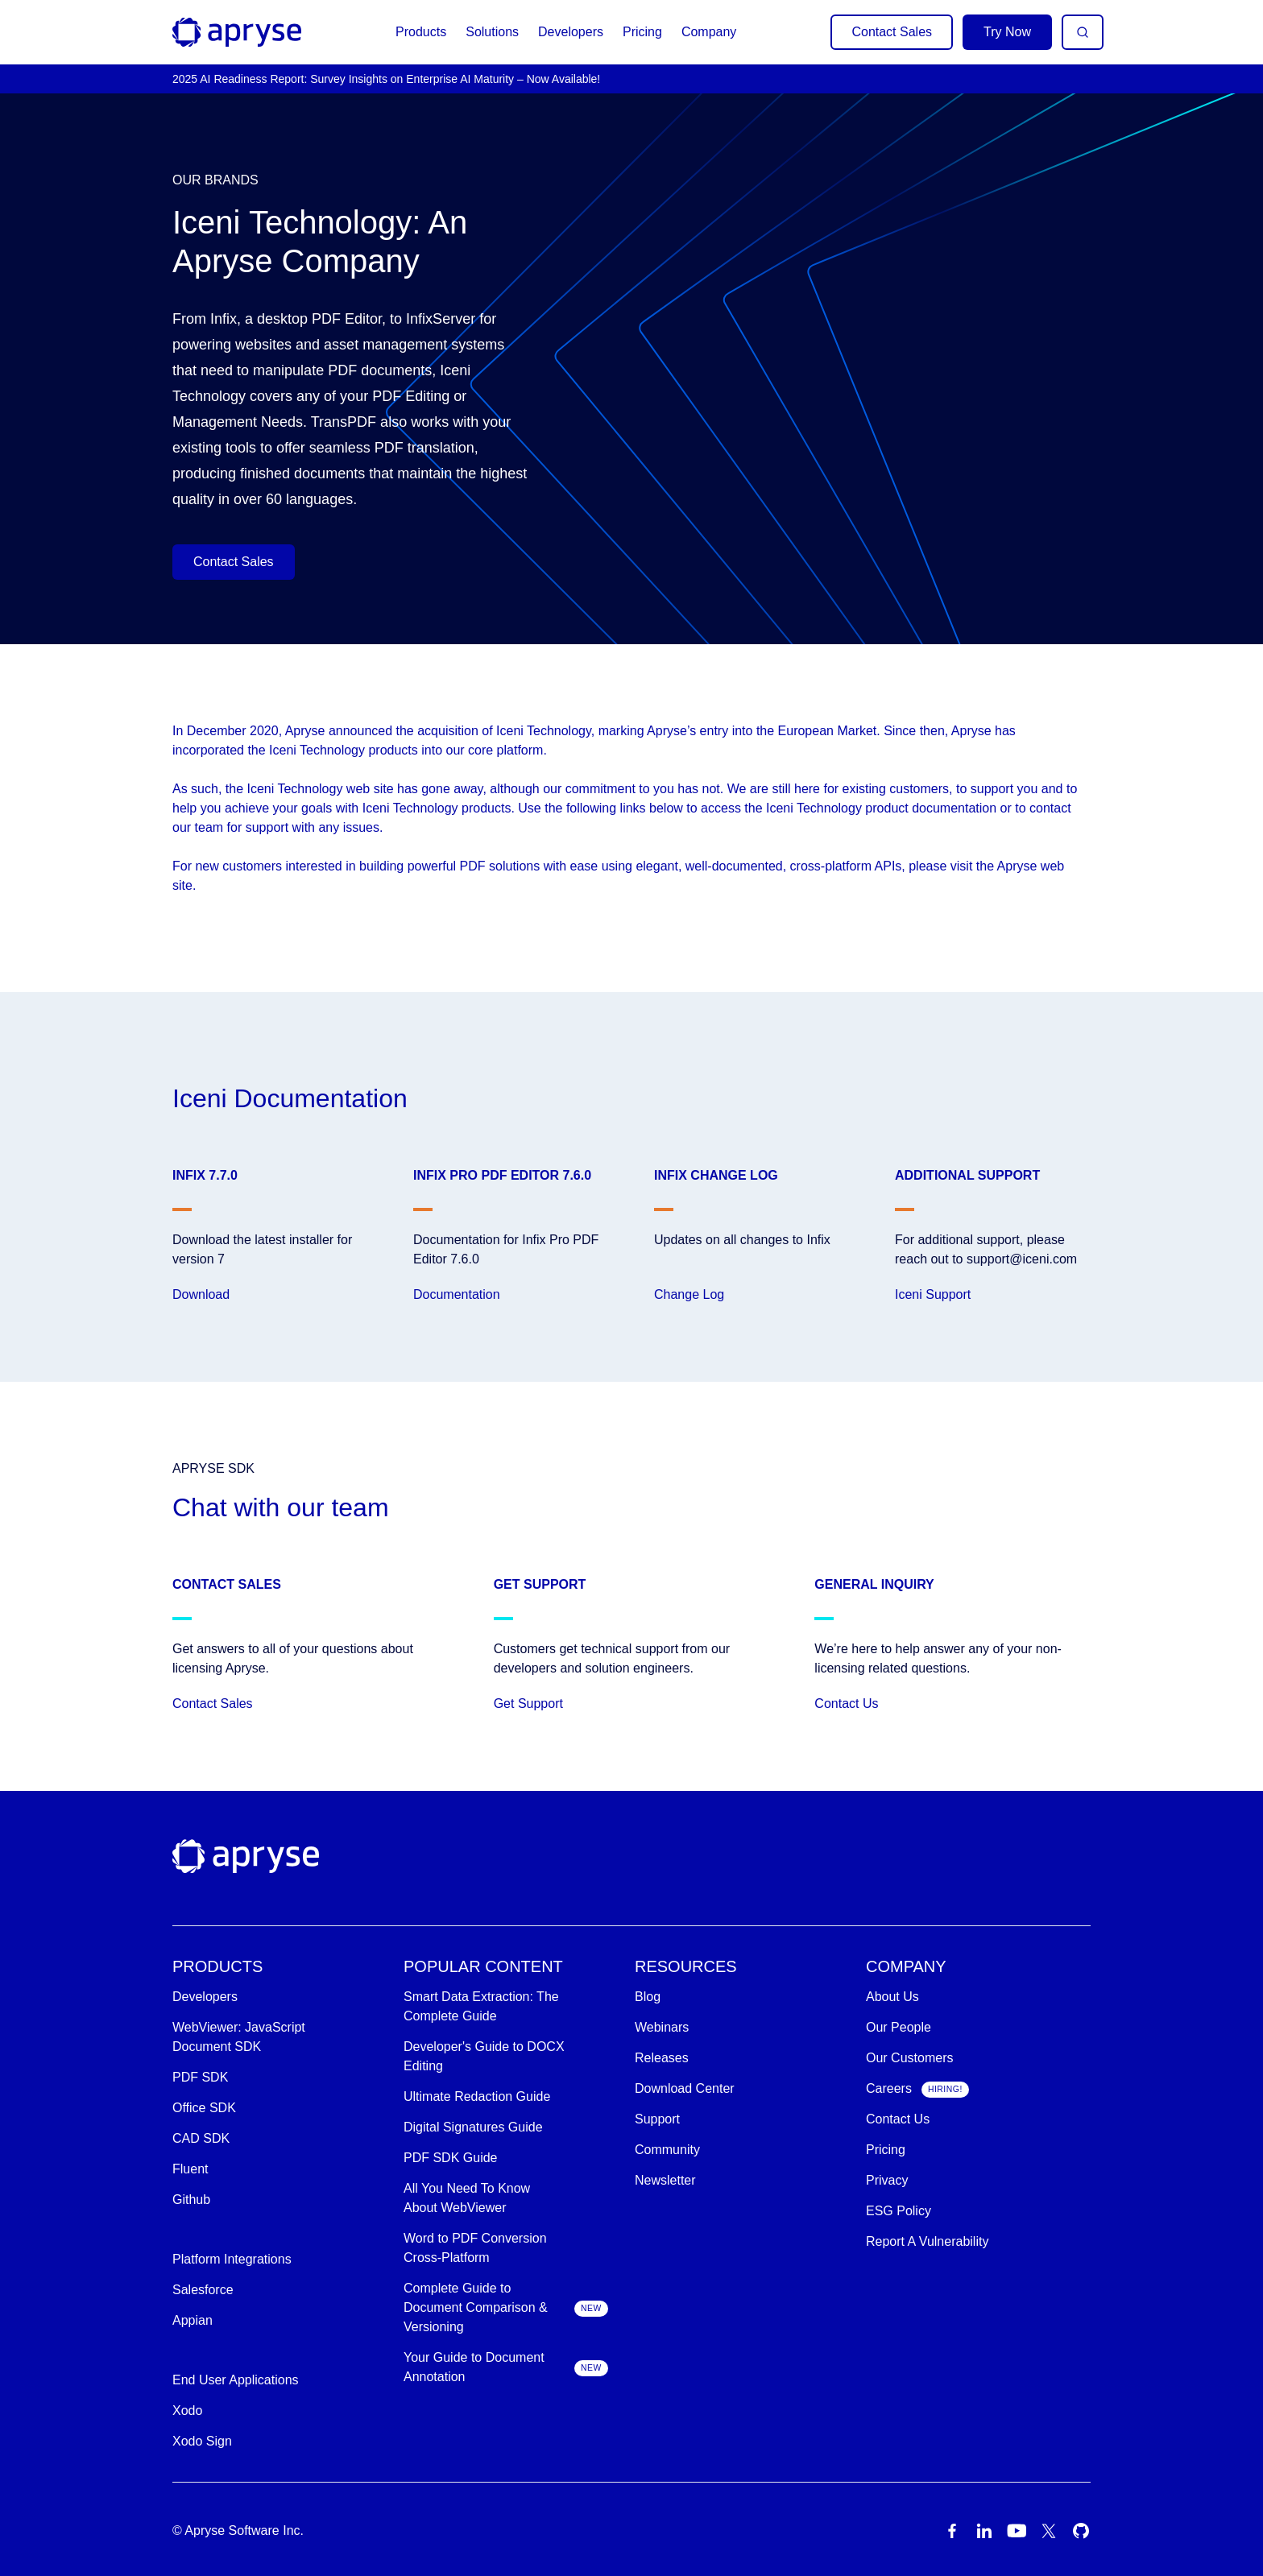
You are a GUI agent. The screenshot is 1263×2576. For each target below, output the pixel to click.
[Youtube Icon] (1016, 2531)
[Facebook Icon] (952, 2531)
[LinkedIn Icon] (984, 2531)
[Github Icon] (1081, 2531)
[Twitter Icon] (1048, 2531)
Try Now (1007, 32)
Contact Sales (891, 32)
